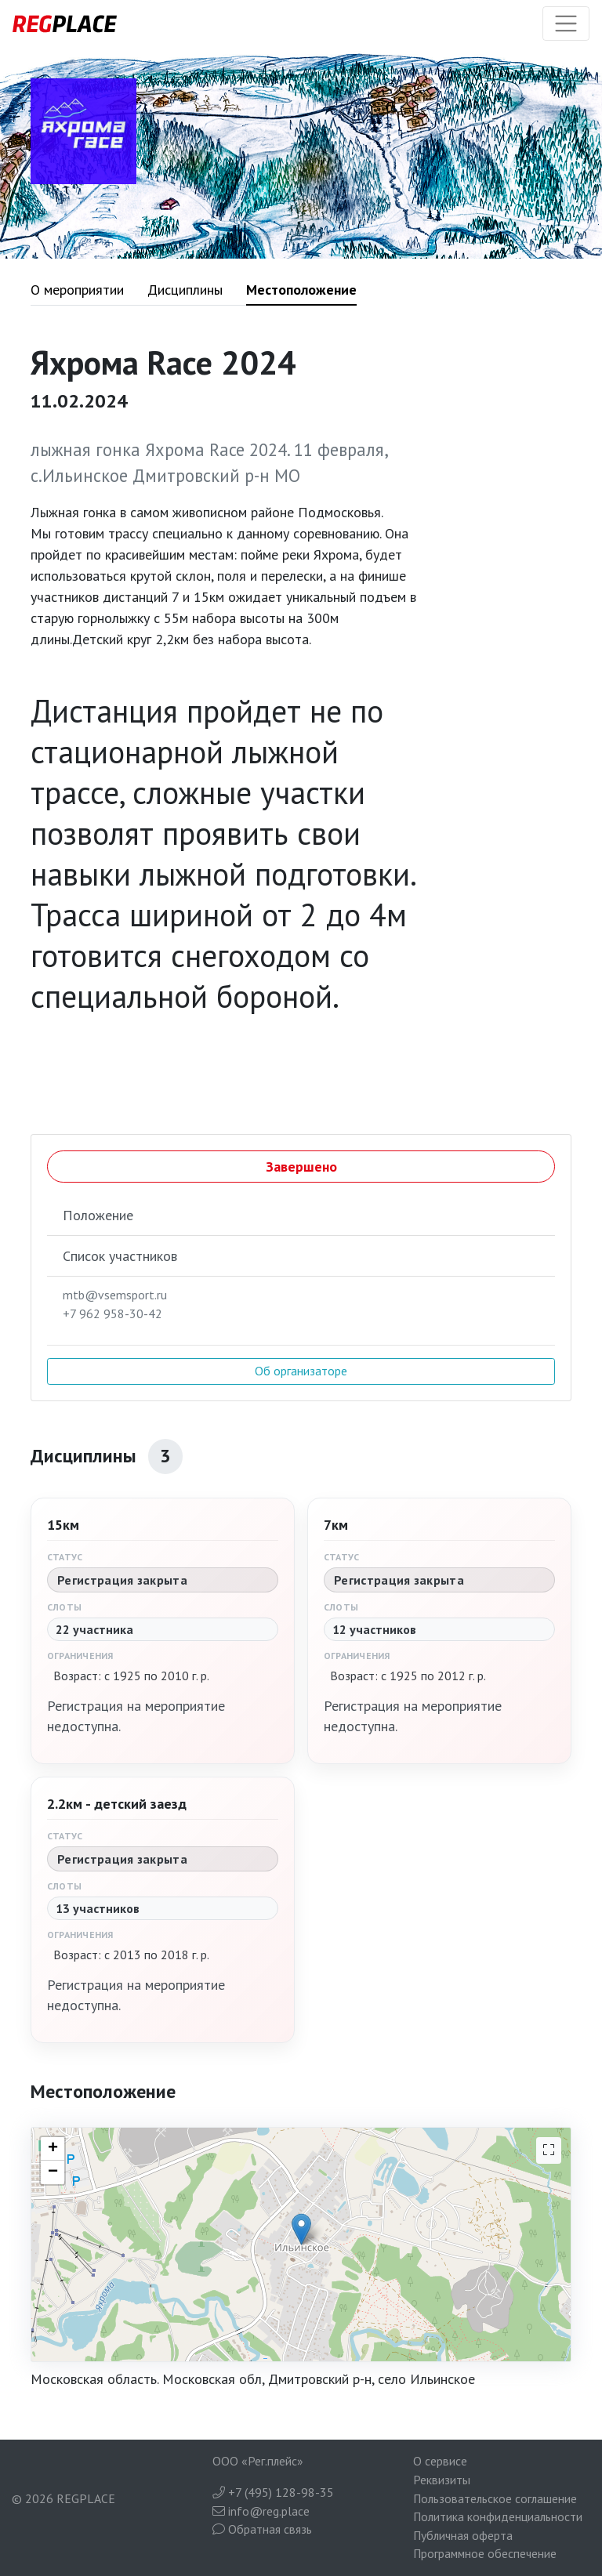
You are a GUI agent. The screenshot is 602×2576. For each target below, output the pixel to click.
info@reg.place (261, 2511)
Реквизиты (441, 2479)
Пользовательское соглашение (495, 2498)
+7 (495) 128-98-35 (273, 2492)
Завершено (301, 1167)
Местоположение (301, 290)
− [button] (53, 2172)
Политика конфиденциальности (497, 2516)
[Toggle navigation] (565, 23)
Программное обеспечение (485, 2553)
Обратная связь (262, 2529)
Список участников (120, 1256)
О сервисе (440, 2461)
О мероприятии (77, 290)
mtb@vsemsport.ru (115, 1294)
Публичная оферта (463, 2535)
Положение (98, 1215)
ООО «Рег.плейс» (257, 2461)
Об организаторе (301, 1371)
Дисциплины (185, 290)
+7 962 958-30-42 (112, 1313)
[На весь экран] (548, 2150)
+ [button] (53, 2149)
